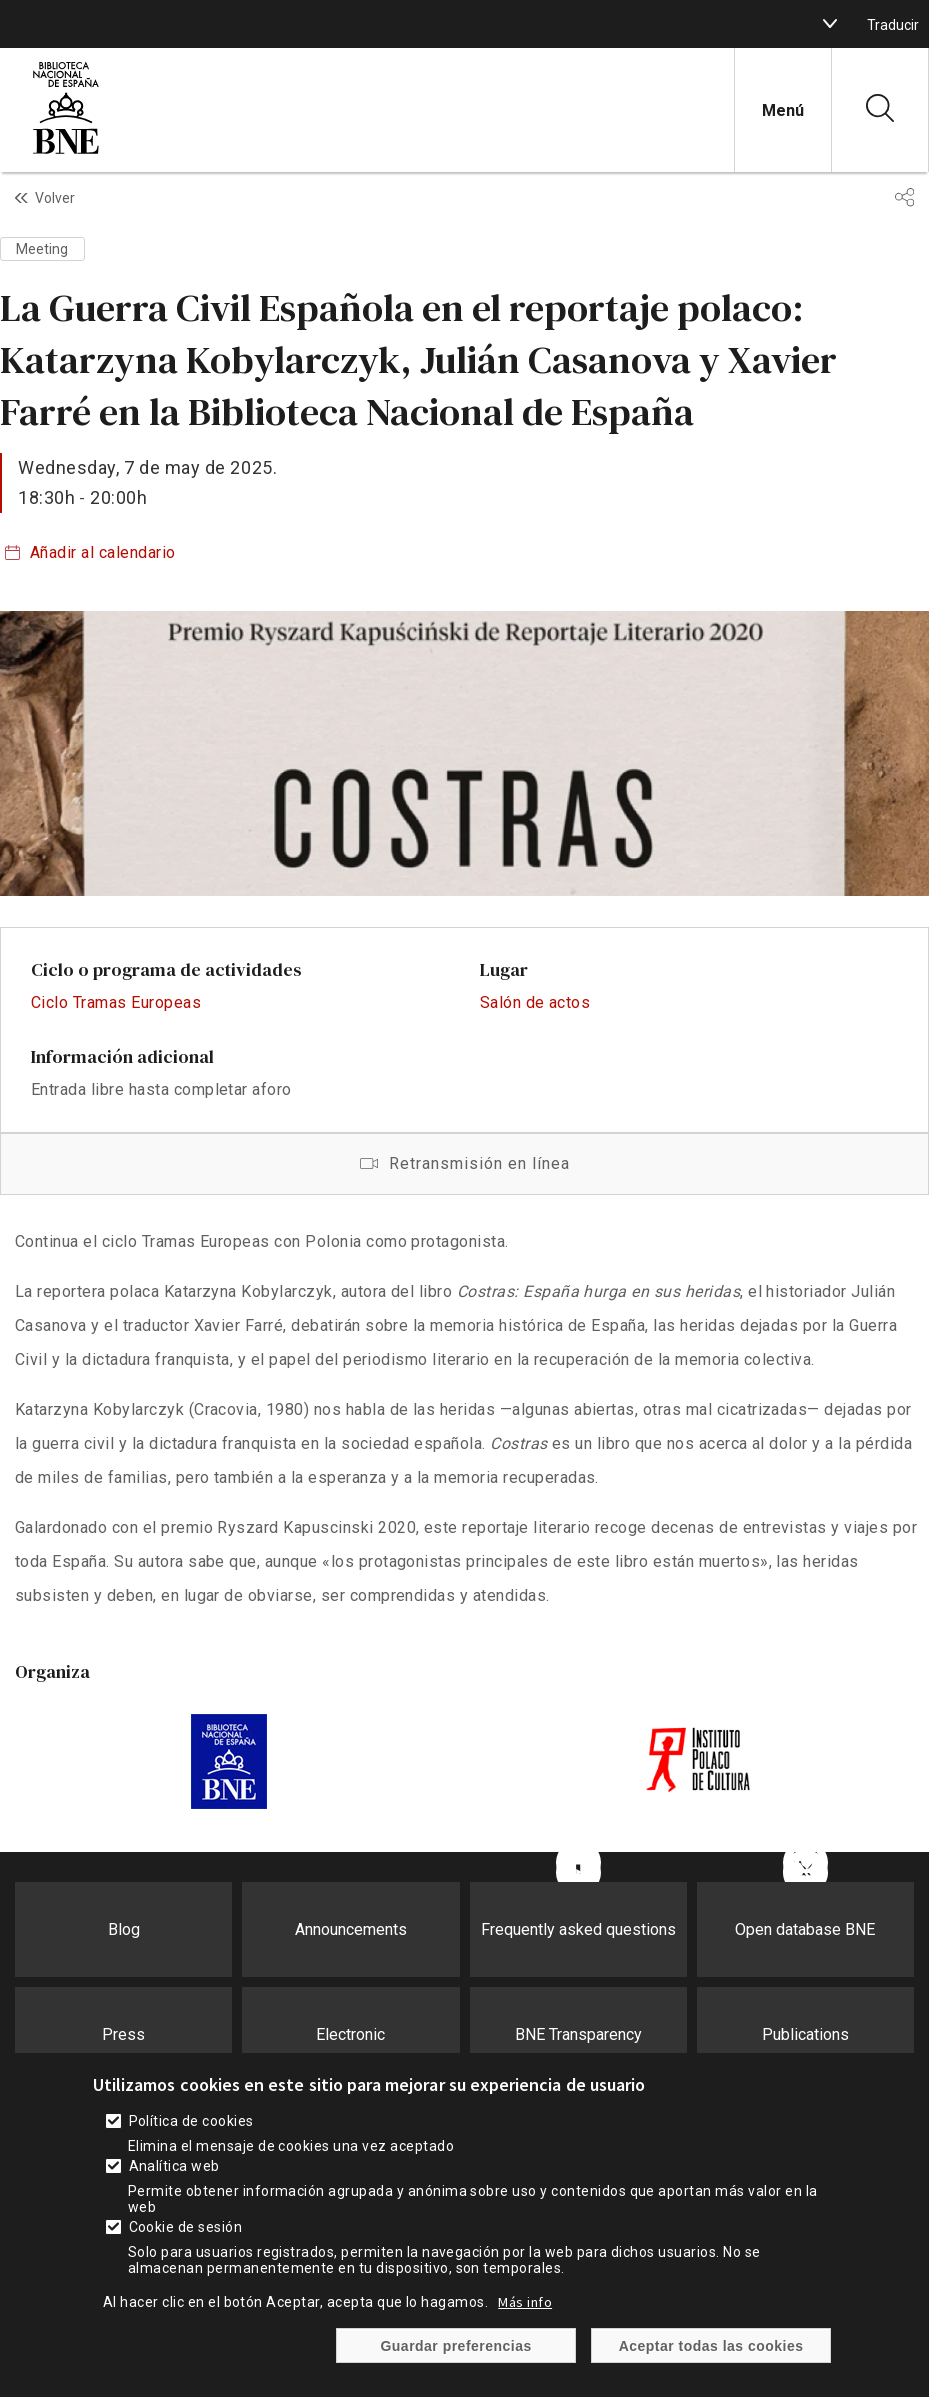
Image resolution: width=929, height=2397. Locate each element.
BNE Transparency (578, 2034)
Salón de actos (535, 1002)
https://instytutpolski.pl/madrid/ (700, 1762)
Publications (805, 2034)
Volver (55, 198)
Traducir (893, 25)
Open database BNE (805, 1929)
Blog (124, 1929)
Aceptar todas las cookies (711, 2346)
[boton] (830, 24)
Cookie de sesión (186, 2227)
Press (123, 2034)
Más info (525, 2302)
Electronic (350, 2034)
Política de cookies (191, 2121)
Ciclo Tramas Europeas (116, 1002)
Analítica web (174, 2166)
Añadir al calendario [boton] (103, 552)
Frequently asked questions (578, 1929)
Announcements (351, 1929)
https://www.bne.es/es (228, 1762)
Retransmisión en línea (464, 1164)
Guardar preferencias (455, 2346)
